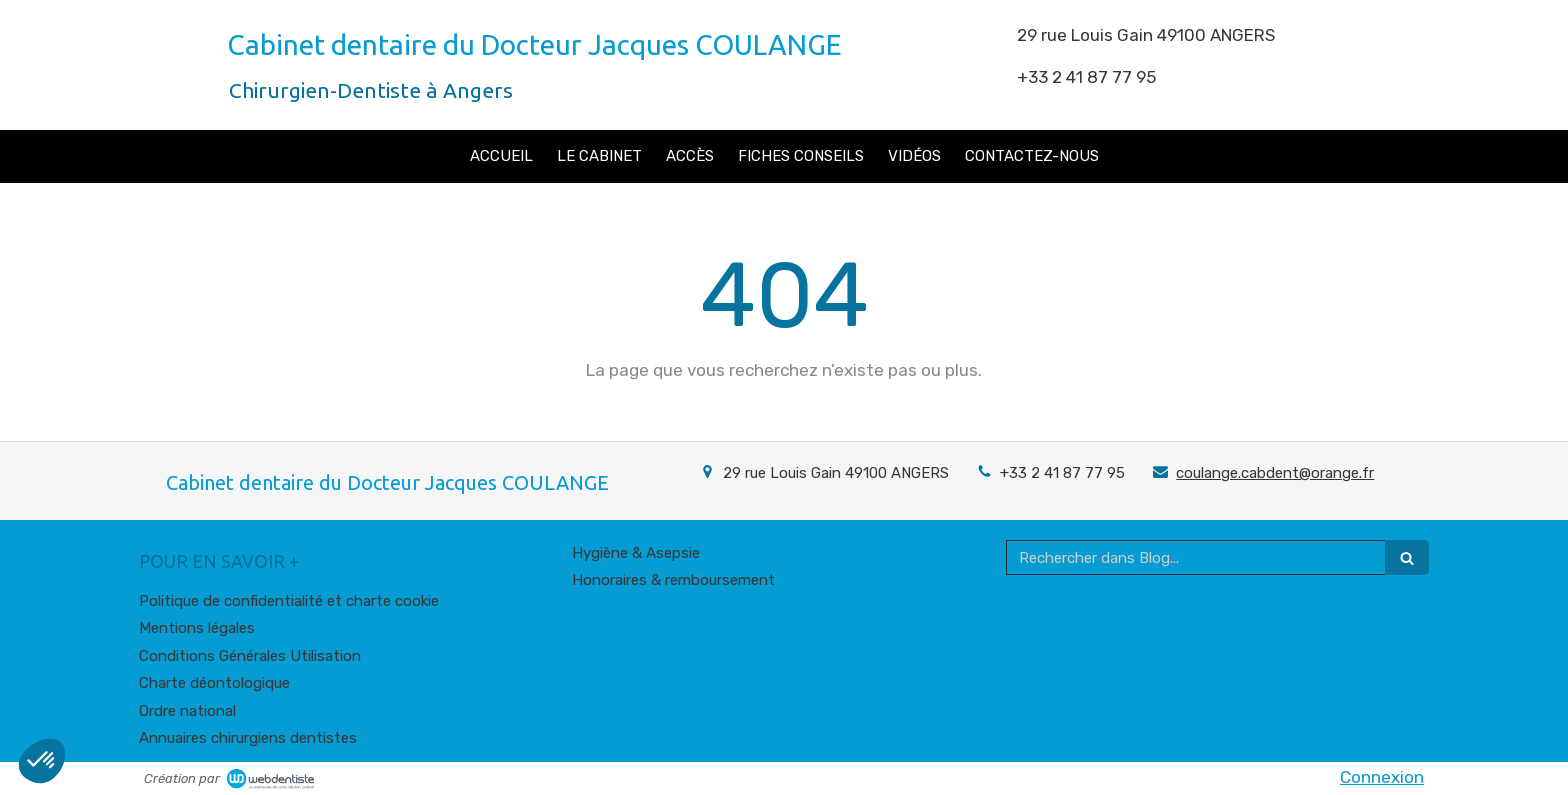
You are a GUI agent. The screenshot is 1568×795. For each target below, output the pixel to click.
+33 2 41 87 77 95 (1062, 473)
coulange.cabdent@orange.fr (1275, 473)
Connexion (1382, 777)
